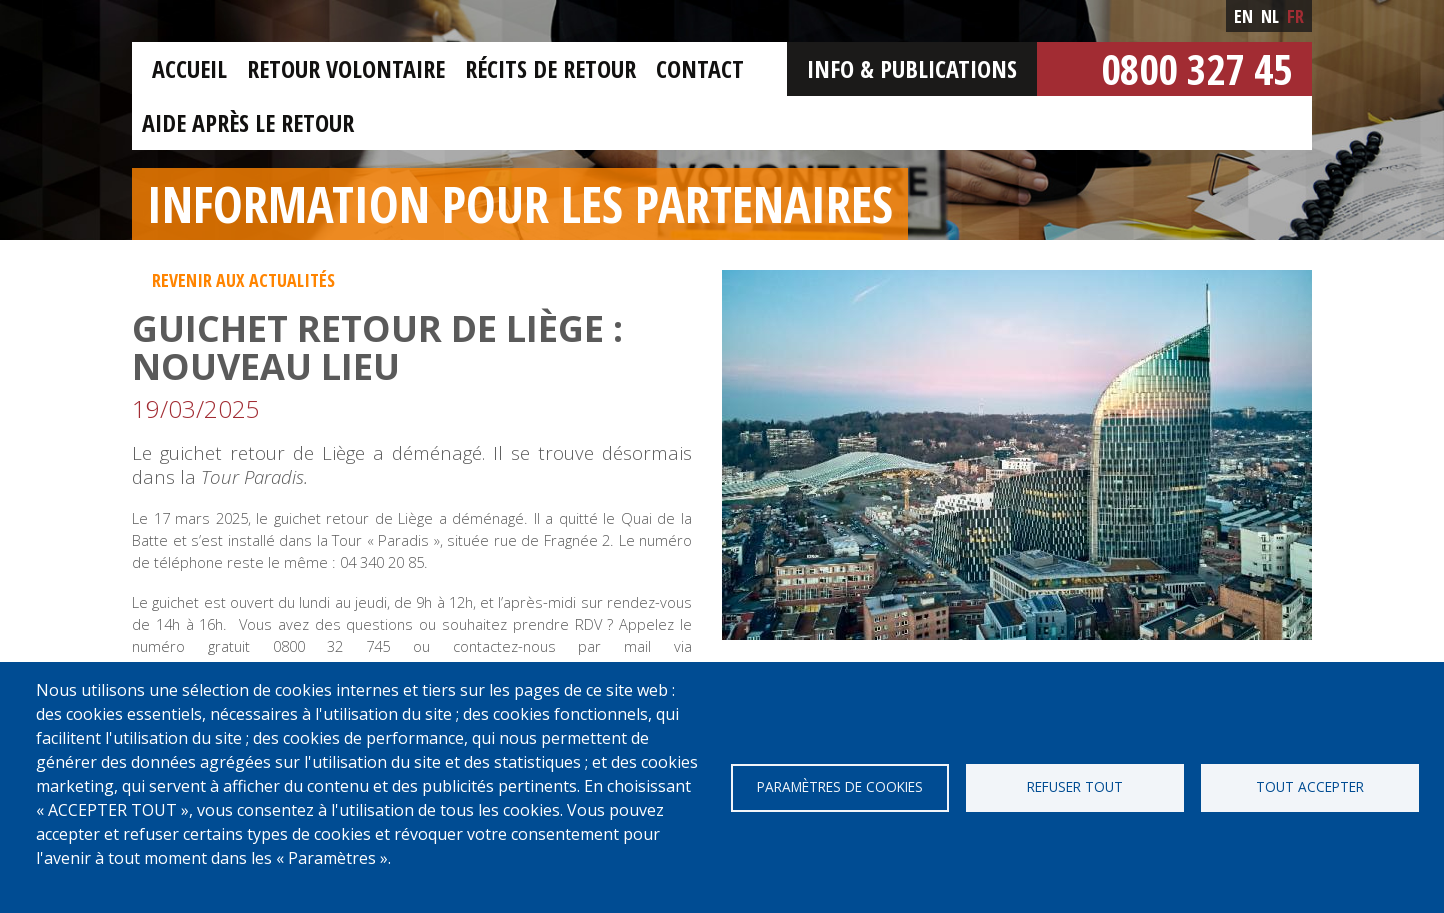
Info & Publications (912, 68)
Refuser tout (1075, 786)
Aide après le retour (248, 122)
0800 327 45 (1196, 68)
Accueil (189, 68)
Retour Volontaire (346, 68)
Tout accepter (1310, 786)
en (1243, 16)
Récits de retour (550, 68)
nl (1270, 16)
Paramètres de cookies (840, 786)
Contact (700, 68)
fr (1295, 16)
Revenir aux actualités (243, 280)
